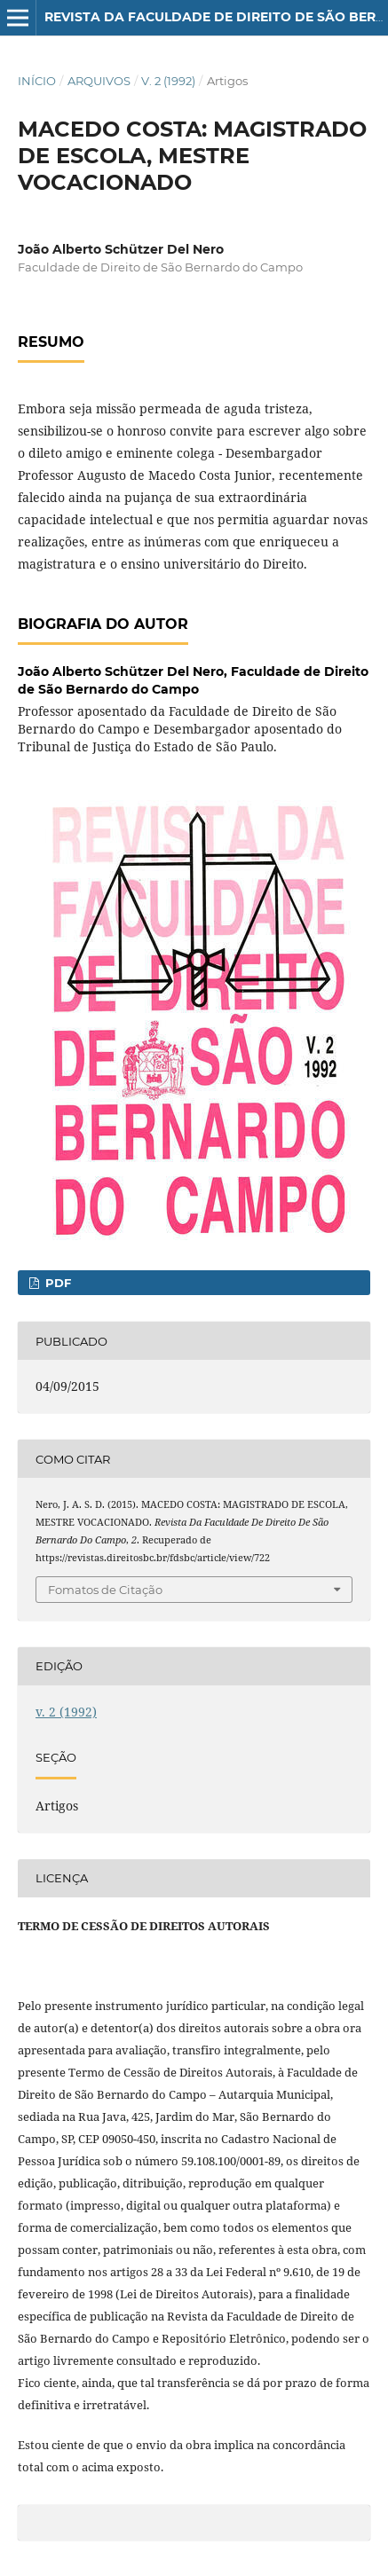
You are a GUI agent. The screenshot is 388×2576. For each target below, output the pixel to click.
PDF (56, 1283)
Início (37, 81)
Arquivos (99, 81)
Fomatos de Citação (105, 1590)
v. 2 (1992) (168, 81)
